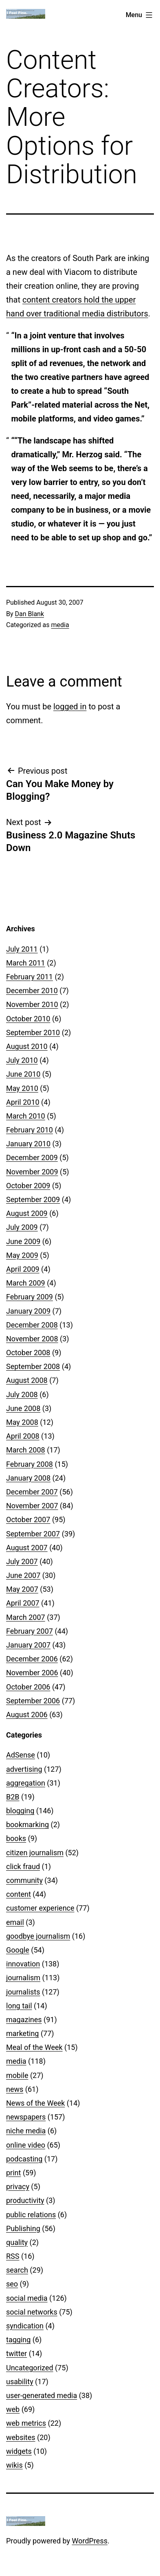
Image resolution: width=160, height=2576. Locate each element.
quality (17, 2242)
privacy (17, 2186)
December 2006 (32, 1658)
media (60, 625)
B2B (13, 1797)
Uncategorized (29, 2367)
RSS (12, 2256)
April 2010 (22, 1102)
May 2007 (22, 1589)
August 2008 (27, 1380)
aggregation (25, 1783)
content (18, 1894)
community (24, 1880)
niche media (26, 2130)
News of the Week (35, 2103)
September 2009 (33, 1199)
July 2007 (22, 1561)
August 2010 (27, 1046)
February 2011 (29, 976)
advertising (24, 1769)
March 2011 (25, 963)
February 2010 (29, 1130)
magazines (24, 2019)
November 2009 (32, 1171)
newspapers (26, 2117)
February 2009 (29, 1296)
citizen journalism (35, 1852)
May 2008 (22, 1422)
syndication (25, 2325)
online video (25, 2145)
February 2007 (29, 1631)
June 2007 (23, 1575)
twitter (16, 2353)
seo (12, 2284)
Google (17, 1950)
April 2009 (22, 1269)
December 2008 (32, 1325)
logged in (69, 706)
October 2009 (28, 1185)
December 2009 (32, 1157)
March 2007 (25, 1617)
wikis (14, 2465)
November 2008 (32, 1338)
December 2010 (32, 990)
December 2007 (32, 1492)
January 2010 (28, 1143)
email (15, 1922)
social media (27, 2298)
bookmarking (27, 1824)
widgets (19, 2451)
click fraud (23, 1866)
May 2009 (22, 1255)
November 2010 (32, 1004)
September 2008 (33, 1366)
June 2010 (23, 1074)
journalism (23, 1977)
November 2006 (32, 1672)
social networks (31, 2312)
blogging (20, 1810)
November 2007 (32, 1505)
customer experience (40, 1908)
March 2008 (25, 1450)
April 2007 (22, 1603)
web (13, 2409)
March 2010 (25, 1116)
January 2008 (28, 1478)
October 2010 (28, 1018)
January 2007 (28, 1645)
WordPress (89, 2541)
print (13, 2172)
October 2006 (28, 1687)
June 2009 (23, 1241)
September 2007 (33, 1533)
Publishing (23, 2228)
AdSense (20, 1755)
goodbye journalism (38, 1936)
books (16, 1838)
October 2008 (28, 1352)
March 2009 (25, 1283)
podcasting (24, 2159)
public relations (31, 2214)
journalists (23, 1992)
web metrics (26, 2423)
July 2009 (22, 1227)
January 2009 (28, 1311)
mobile (17, 2075)
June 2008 (23, 1408)
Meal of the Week (34, 2047)
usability (19, 2381)
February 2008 (29, 1464)
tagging (18, 2339)
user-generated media (41, 2395)
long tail (19, 2005)
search (17, 2270)
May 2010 (22, 1088)
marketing (22, 2033)
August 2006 (27, 1714)
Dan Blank (29, 614)
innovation (23, 1963)
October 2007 (28, 1519)
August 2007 (27, 1547)
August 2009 (27, 1213)
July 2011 (22, 949)
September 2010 (33, 1032)
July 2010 (22, 1060)
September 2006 (33, 1700)
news (14, 2089)
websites (20, 2437)
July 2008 (22, 1394)
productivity (25, 2200)
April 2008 (22, 1436)
